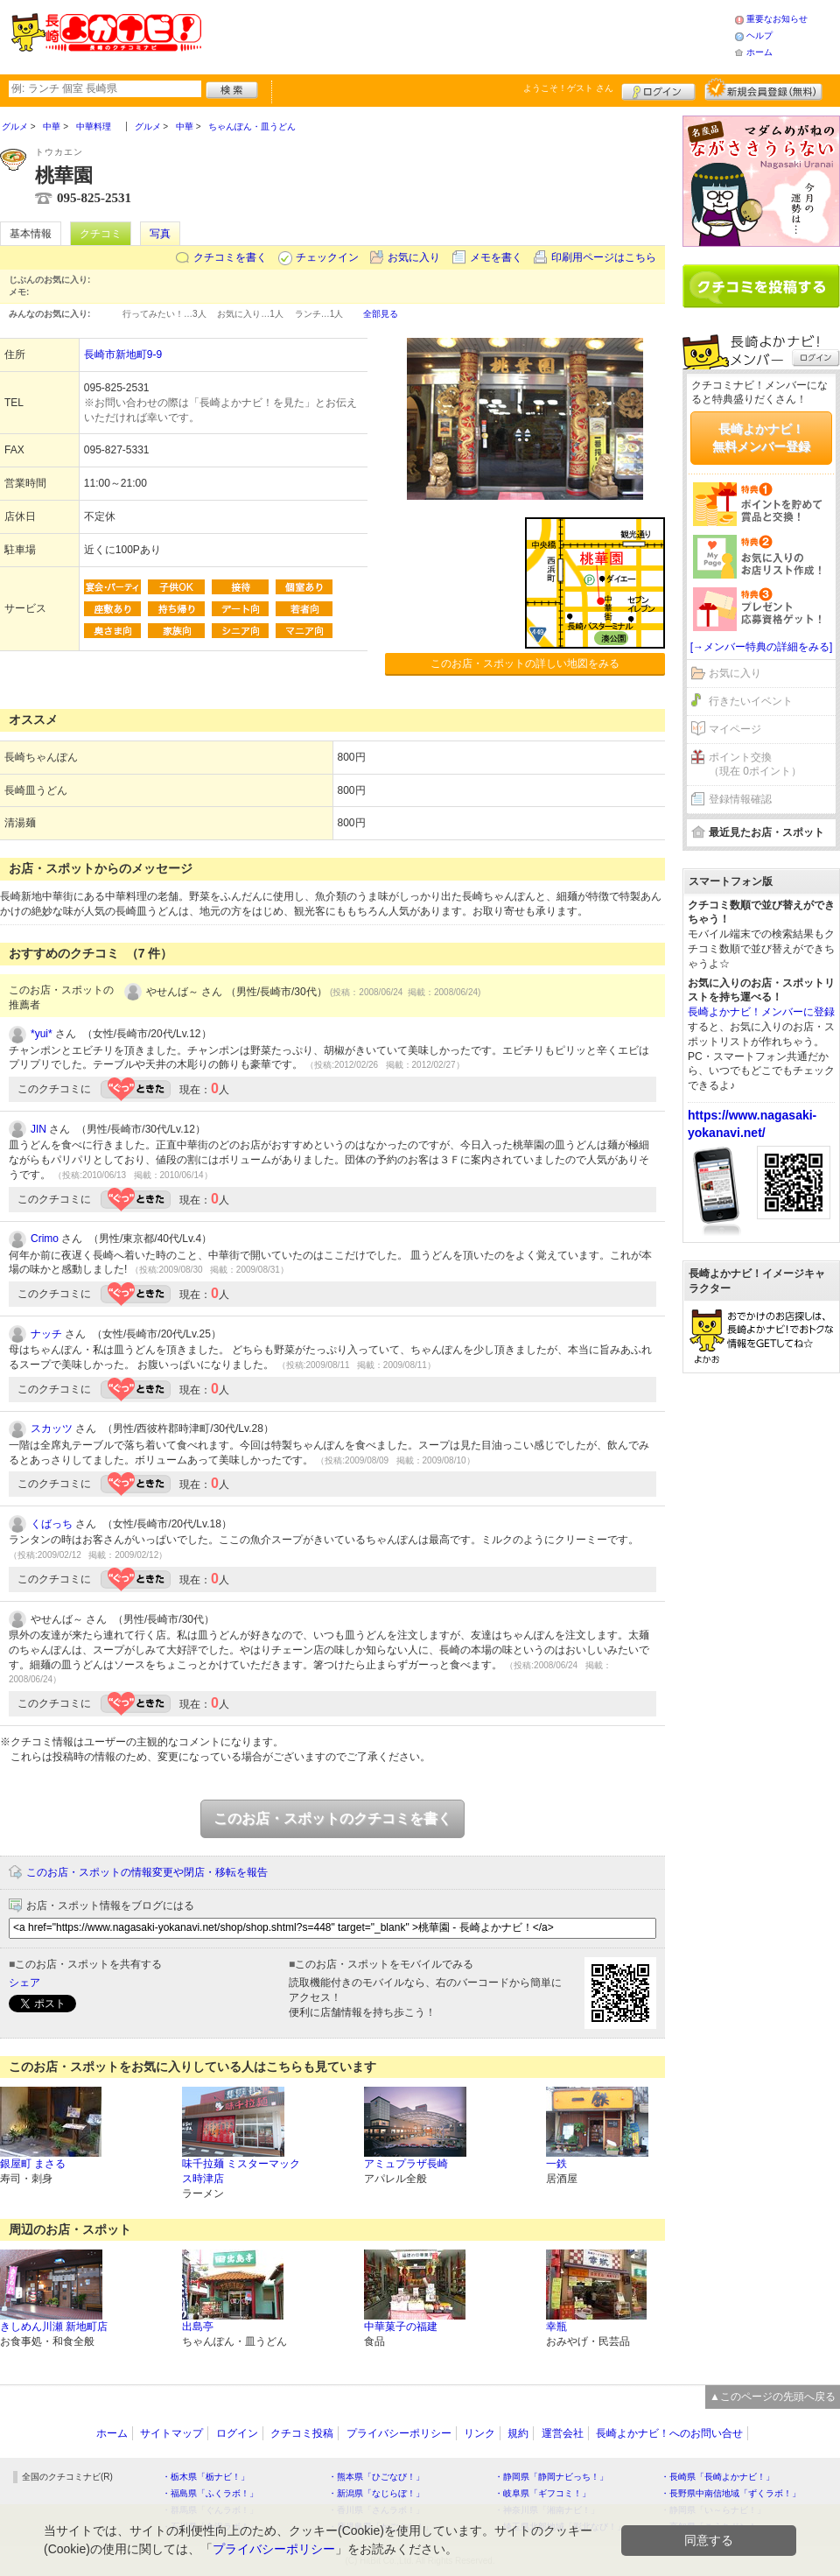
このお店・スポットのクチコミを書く (333, 1818)
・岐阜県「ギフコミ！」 (542, 2493)
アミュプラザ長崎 (406, 2164)
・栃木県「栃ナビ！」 (205, 2476)
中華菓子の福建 (401, 2326)
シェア (24, 1982)
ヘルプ (759, 35)
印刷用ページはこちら (603, 257)
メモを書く (496, 257)
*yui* (41, 1034)
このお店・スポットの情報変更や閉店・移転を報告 (147, 1872)
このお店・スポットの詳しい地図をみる (525, 663)
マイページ (735, 729)
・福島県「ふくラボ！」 (210, 2493)
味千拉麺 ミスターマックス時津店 (241, 2171)
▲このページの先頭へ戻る (773, 2396)
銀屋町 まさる (33, 2164)
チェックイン (327, 257)
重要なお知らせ (777, 19)
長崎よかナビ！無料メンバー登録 (761, 437)
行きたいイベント (751, 701)
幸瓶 (556, 2326)
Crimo (45, 1238)
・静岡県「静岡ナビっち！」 (551, 2476)
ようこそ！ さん (568, 88)
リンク (479, 2433)
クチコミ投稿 (301, 2433)
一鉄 (556, 2164)
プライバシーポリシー (399, 2433)
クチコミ (101, 234)
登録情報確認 (740, 799)
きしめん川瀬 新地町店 (54, 2326)
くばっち (52, 1524)
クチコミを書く (230, 257)
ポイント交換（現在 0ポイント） (755, 764)
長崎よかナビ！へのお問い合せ (669, 2433)
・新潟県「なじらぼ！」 (376, 2493)
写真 (160, 234)
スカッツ (52, 1428)
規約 (518, 2433)
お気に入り (414, 257)
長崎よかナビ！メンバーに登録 (761, 1012)
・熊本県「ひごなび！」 (376, 2476)
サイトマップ (171, 2433)
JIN (38, 1129)
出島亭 (198, 2326)
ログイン (658, 89)
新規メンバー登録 (763, 89)
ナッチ (46, 1334)
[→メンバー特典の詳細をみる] (761, 647)
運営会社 (563, 2433)
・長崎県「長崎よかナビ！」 (717, 2476)
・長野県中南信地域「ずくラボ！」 (731, 2493)
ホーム (759, 52)
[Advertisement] (467, 35)
